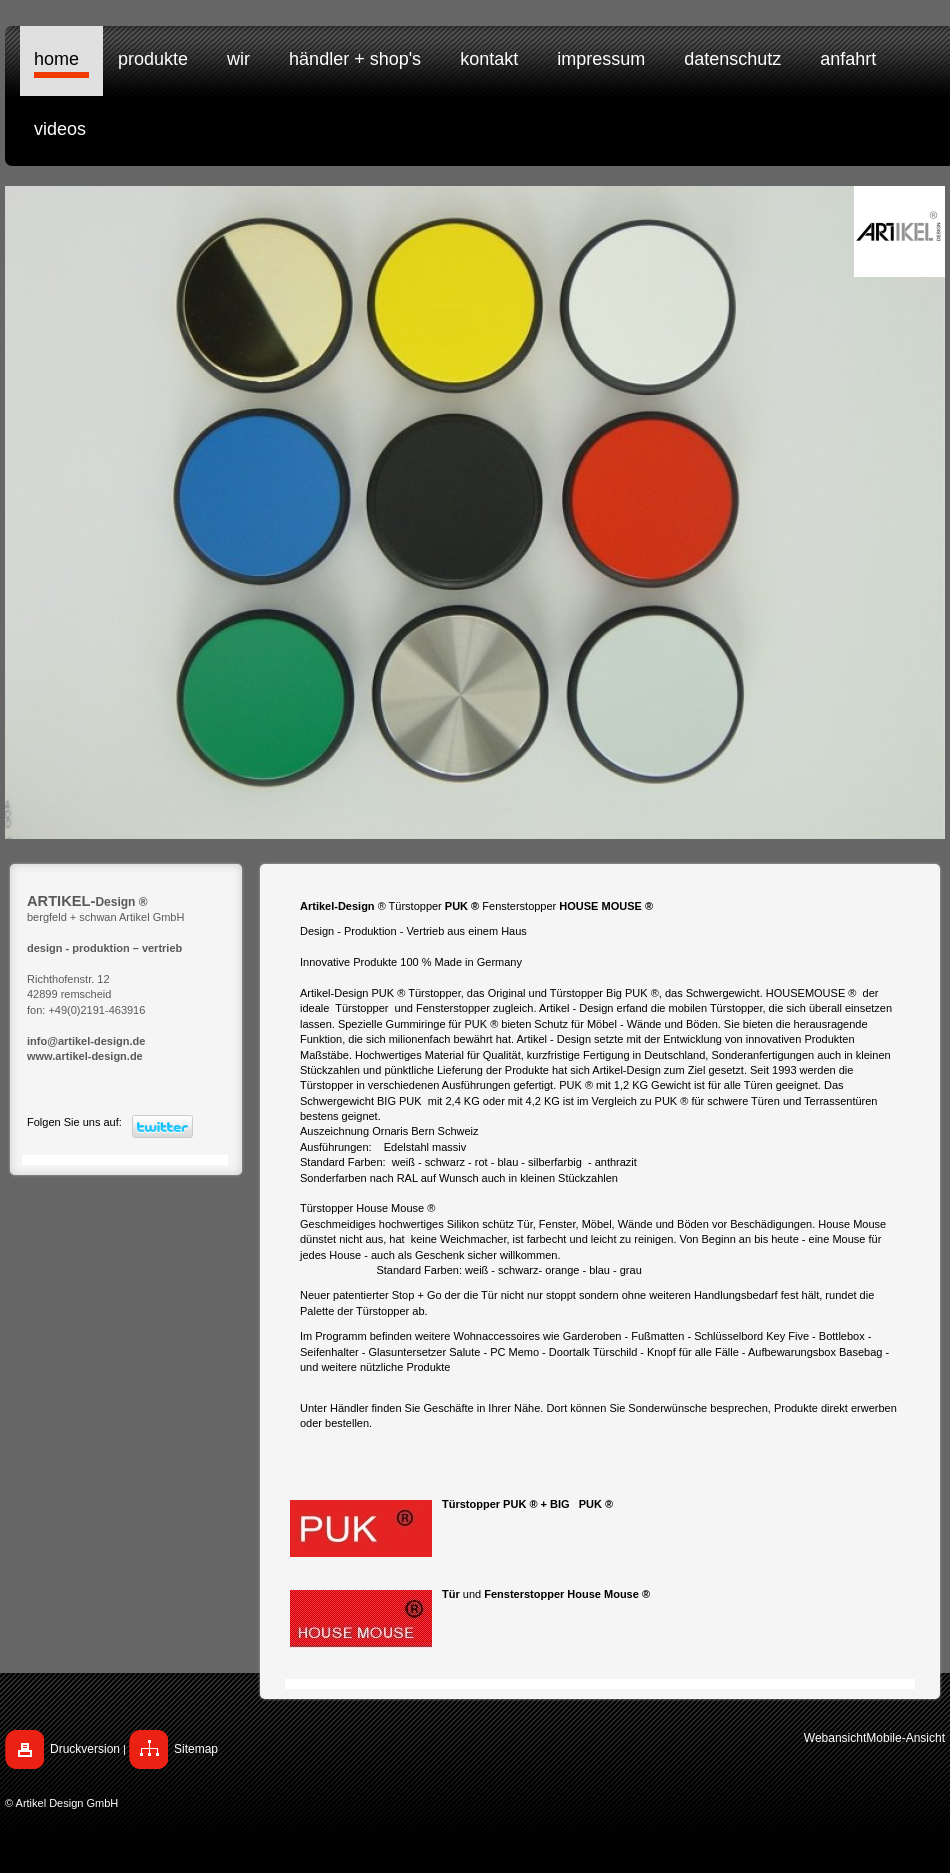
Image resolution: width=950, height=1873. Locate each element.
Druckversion (85, 1749)
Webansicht (835, 1738)
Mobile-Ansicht (905, 1738)
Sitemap (196, 1749)
